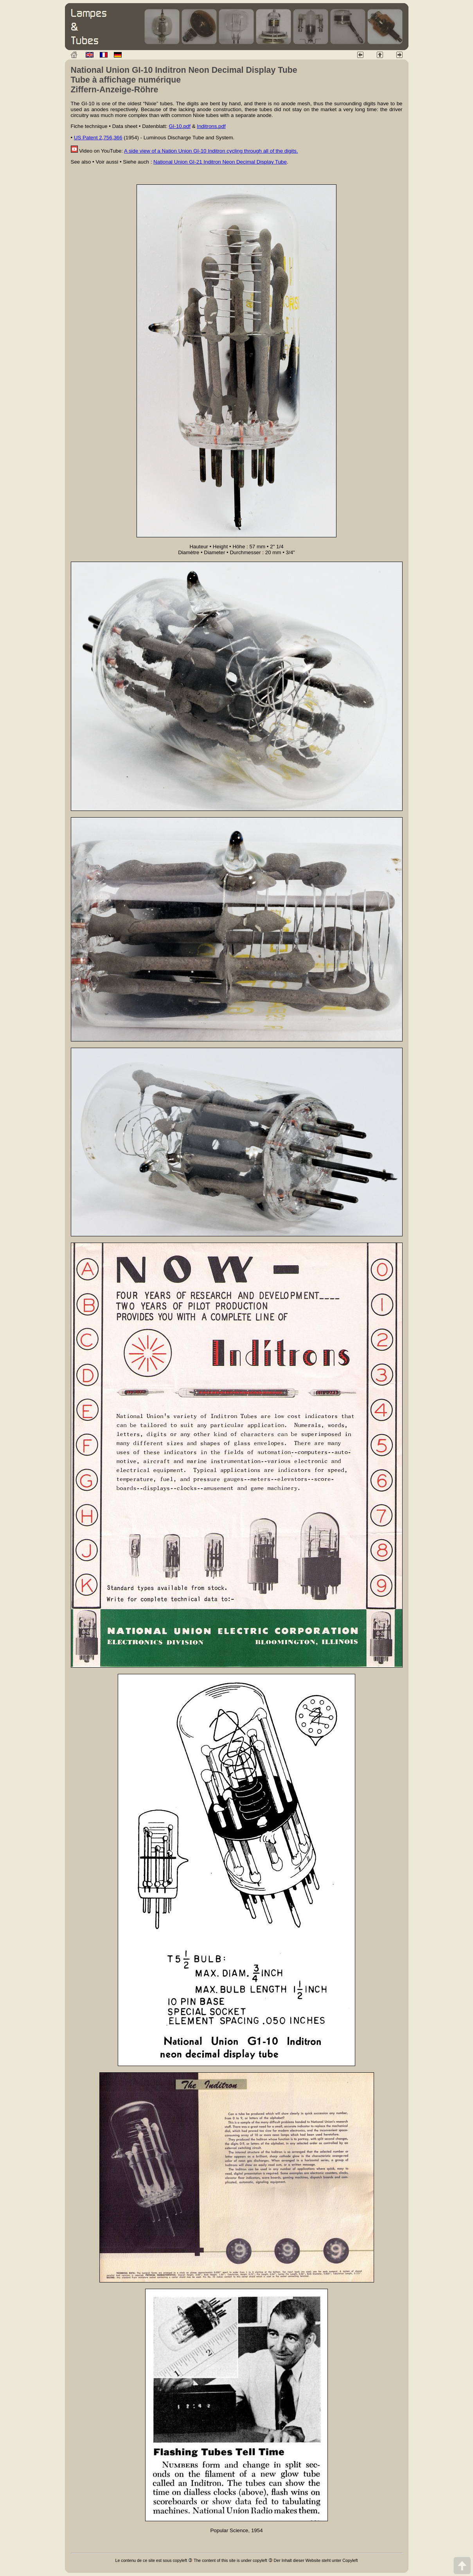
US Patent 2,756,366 (98, 138)
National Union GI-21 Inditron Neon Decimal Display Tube (220, 162)
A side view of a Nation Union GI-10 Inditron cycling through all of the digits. (211, 151)
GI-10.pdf (180, 126)
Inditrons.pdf (211, 126)
